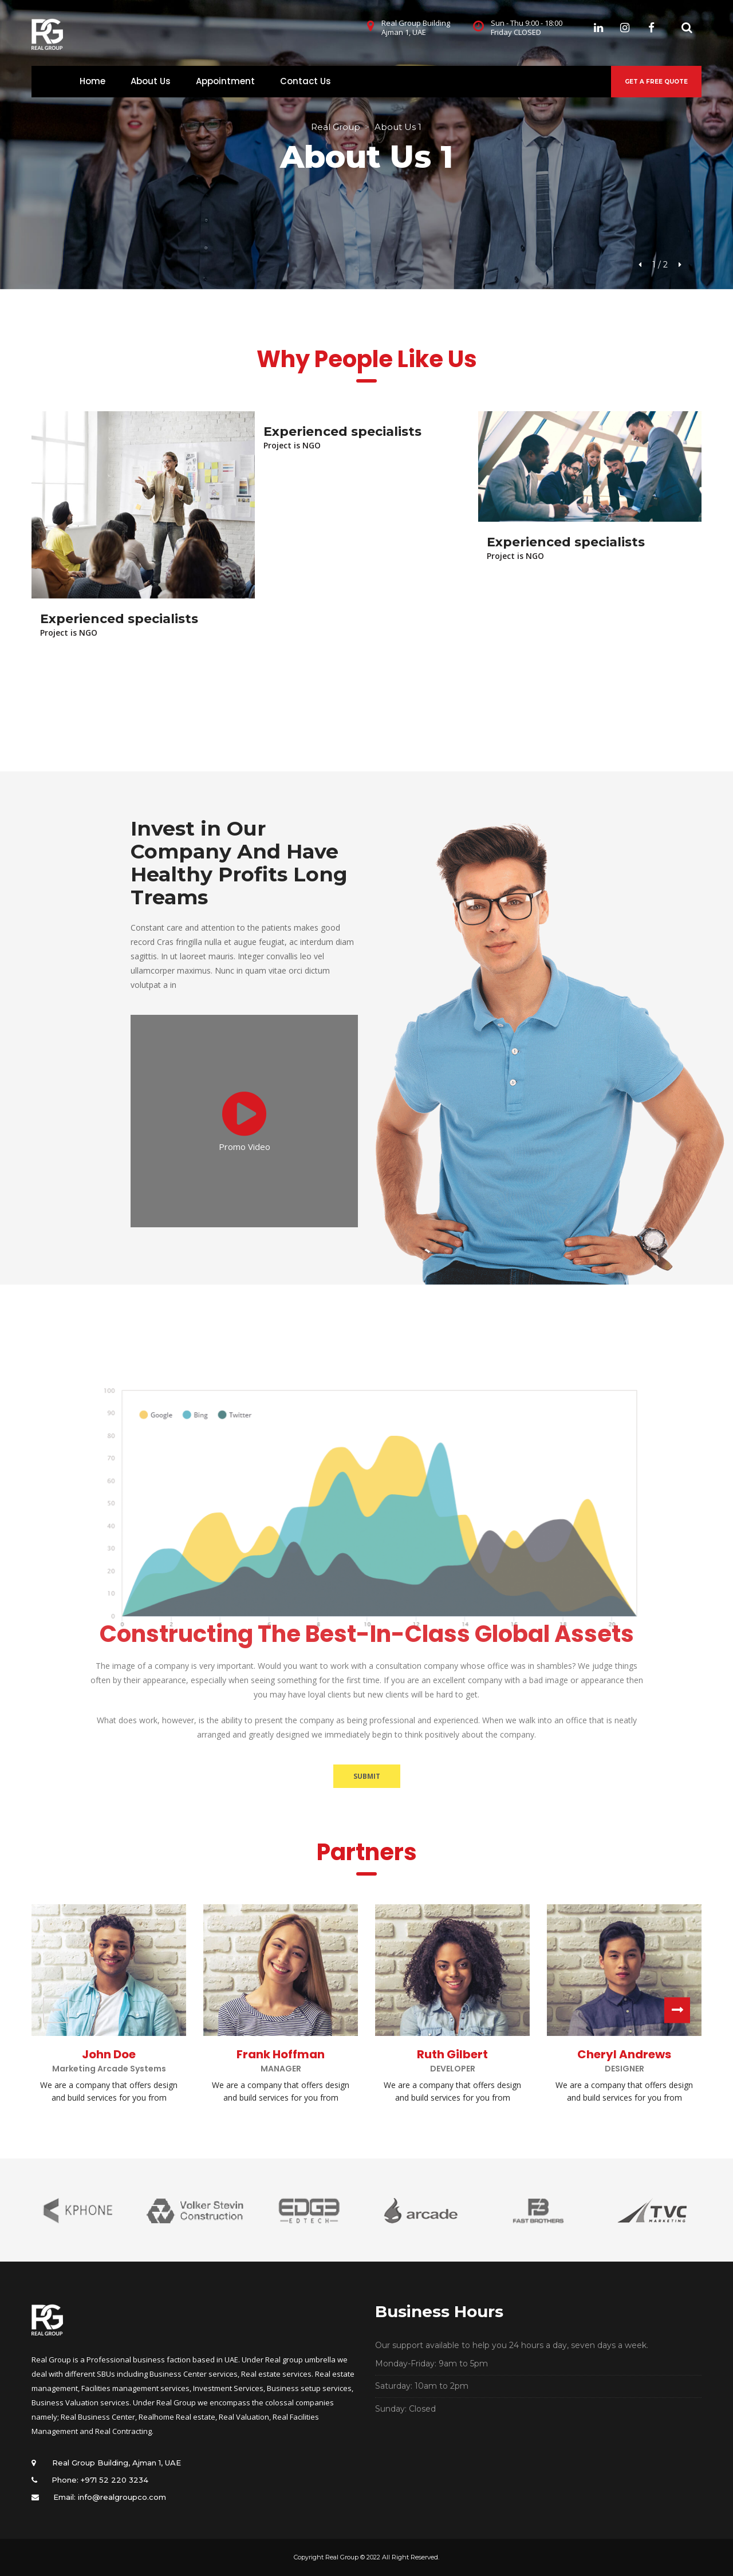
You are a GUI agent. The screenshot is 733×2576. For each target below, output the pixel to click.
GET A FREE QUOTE (656, 81)
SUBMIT (366, 1776)
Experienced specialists (119, 619)
